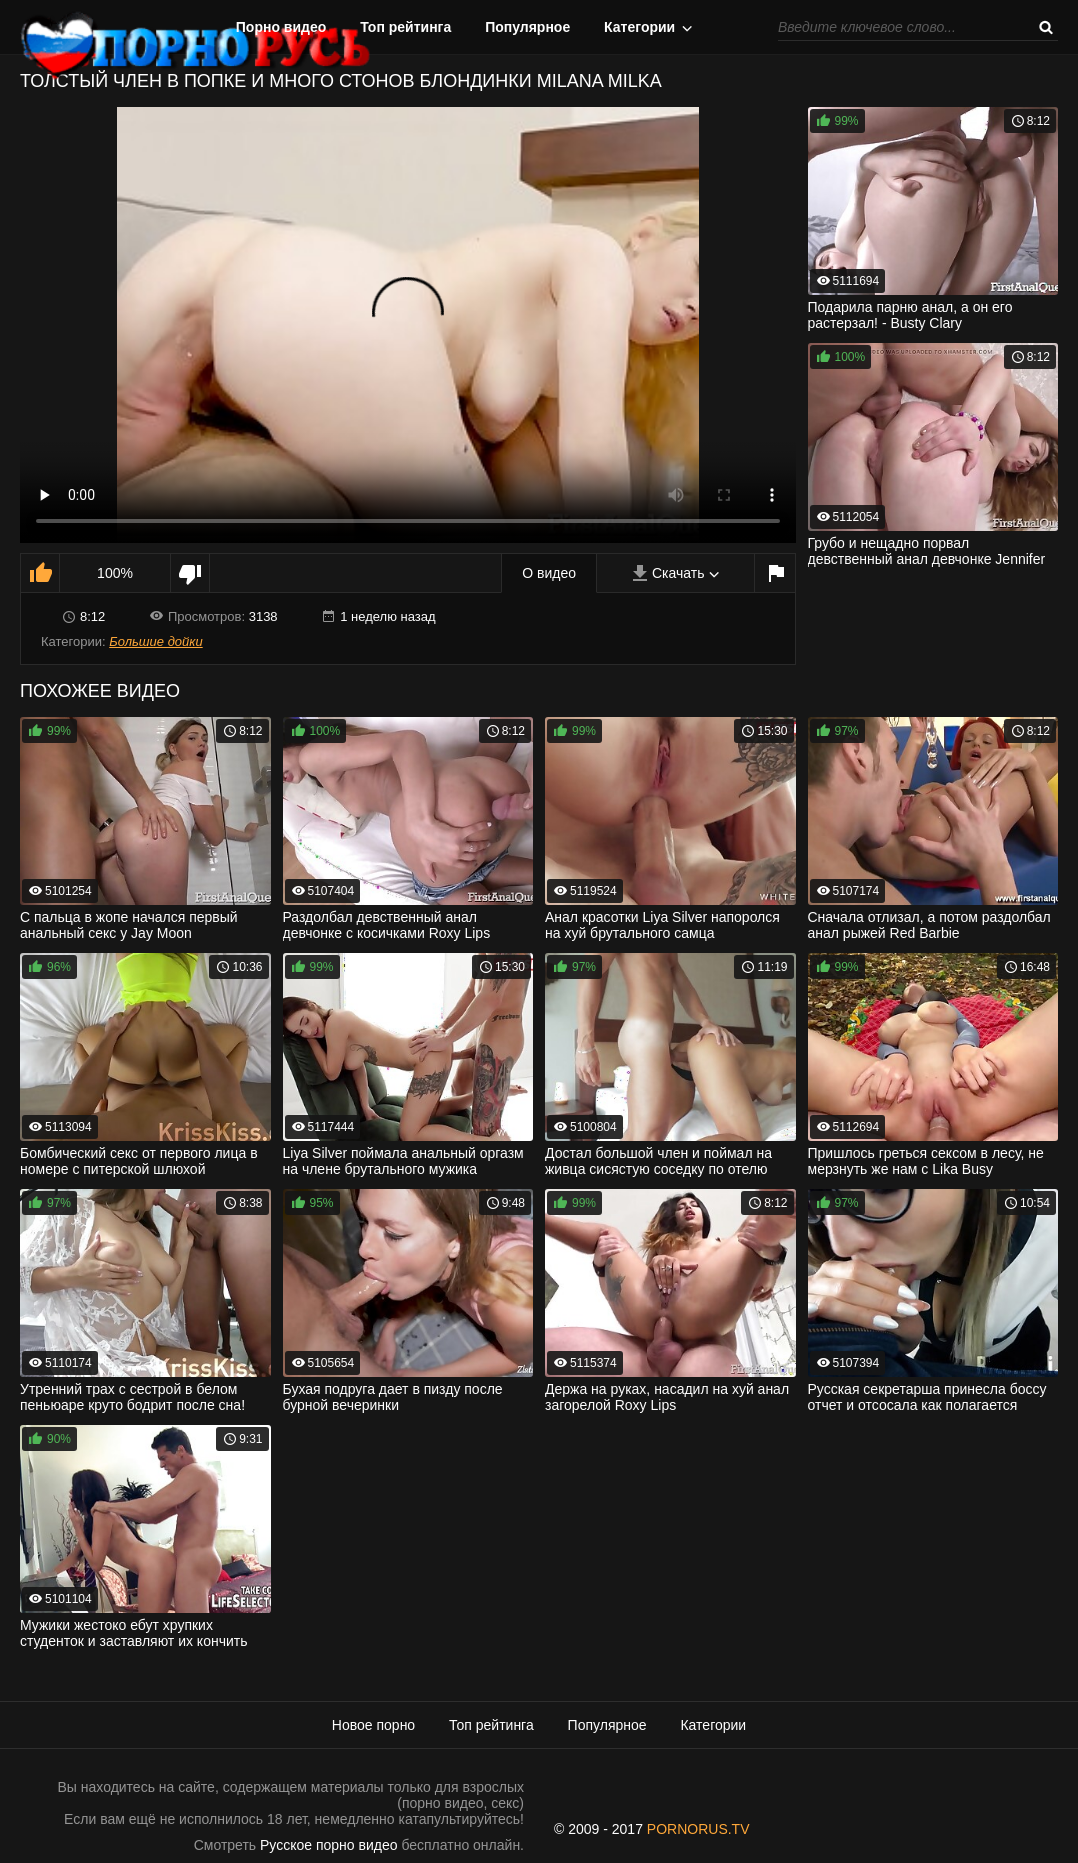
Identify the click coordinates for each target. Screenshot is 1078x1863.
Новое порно (373, 1725)
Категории (639, 27)
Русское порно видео (328, 1845)
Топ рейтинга (405, 27)
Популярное (527, 27)
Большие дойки (155, 641)
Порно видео (281, 27)
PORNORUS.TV (698, 1829)
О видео (549, 573)
